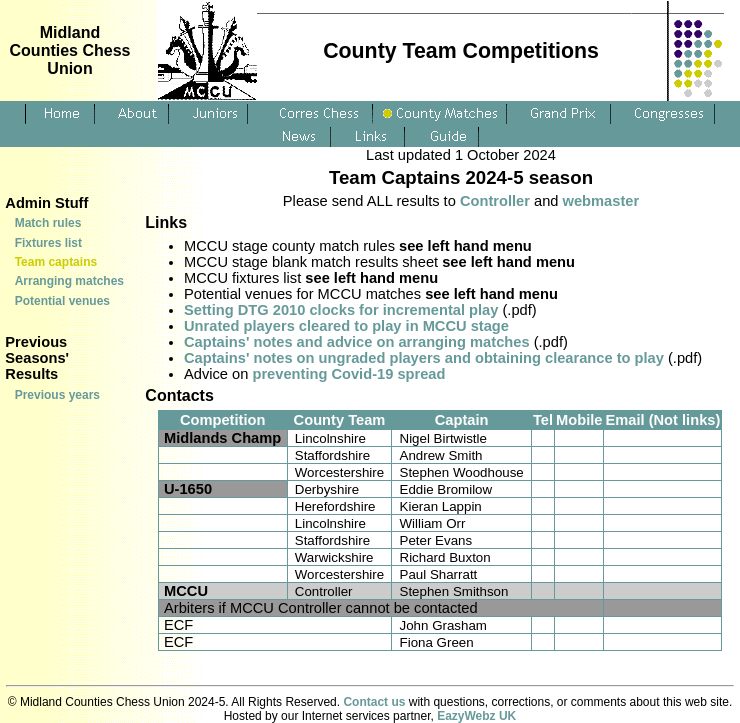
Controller (495, 201)
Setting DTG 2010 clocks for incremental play (341, 310)
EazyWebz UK (476, 716)
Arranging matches (69, 281)
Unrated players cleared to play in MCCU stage (346, 326)
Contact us (374, 702)
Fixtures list (48, 243)
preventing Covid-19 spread (348, 374)
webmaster (601, 201)
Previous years (57, 395)
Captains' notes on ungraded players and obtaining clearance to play (424, 358)
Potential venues (62, 301)
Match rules (48, 223)
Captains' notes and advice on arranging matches (357, 342)
